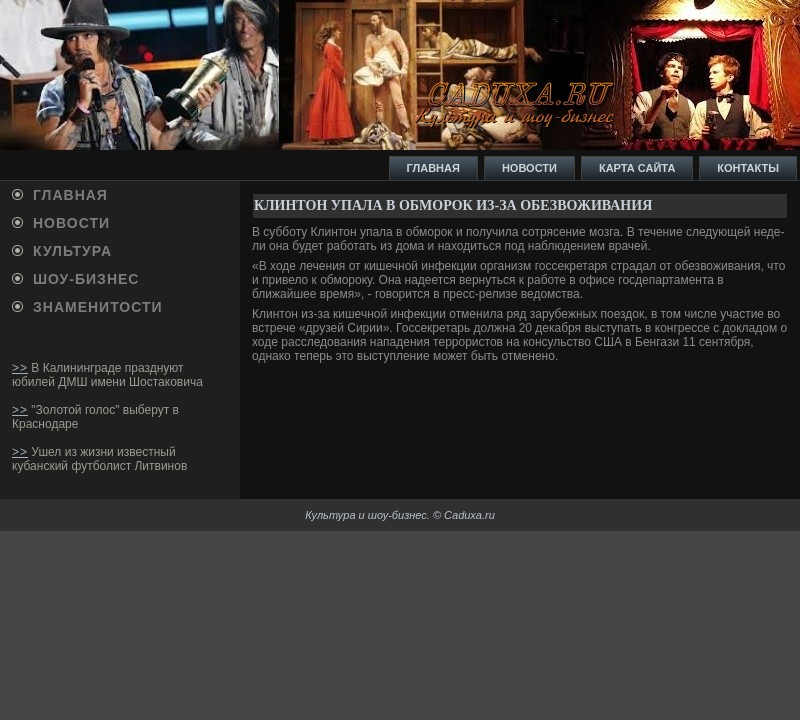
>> (20, 368)
